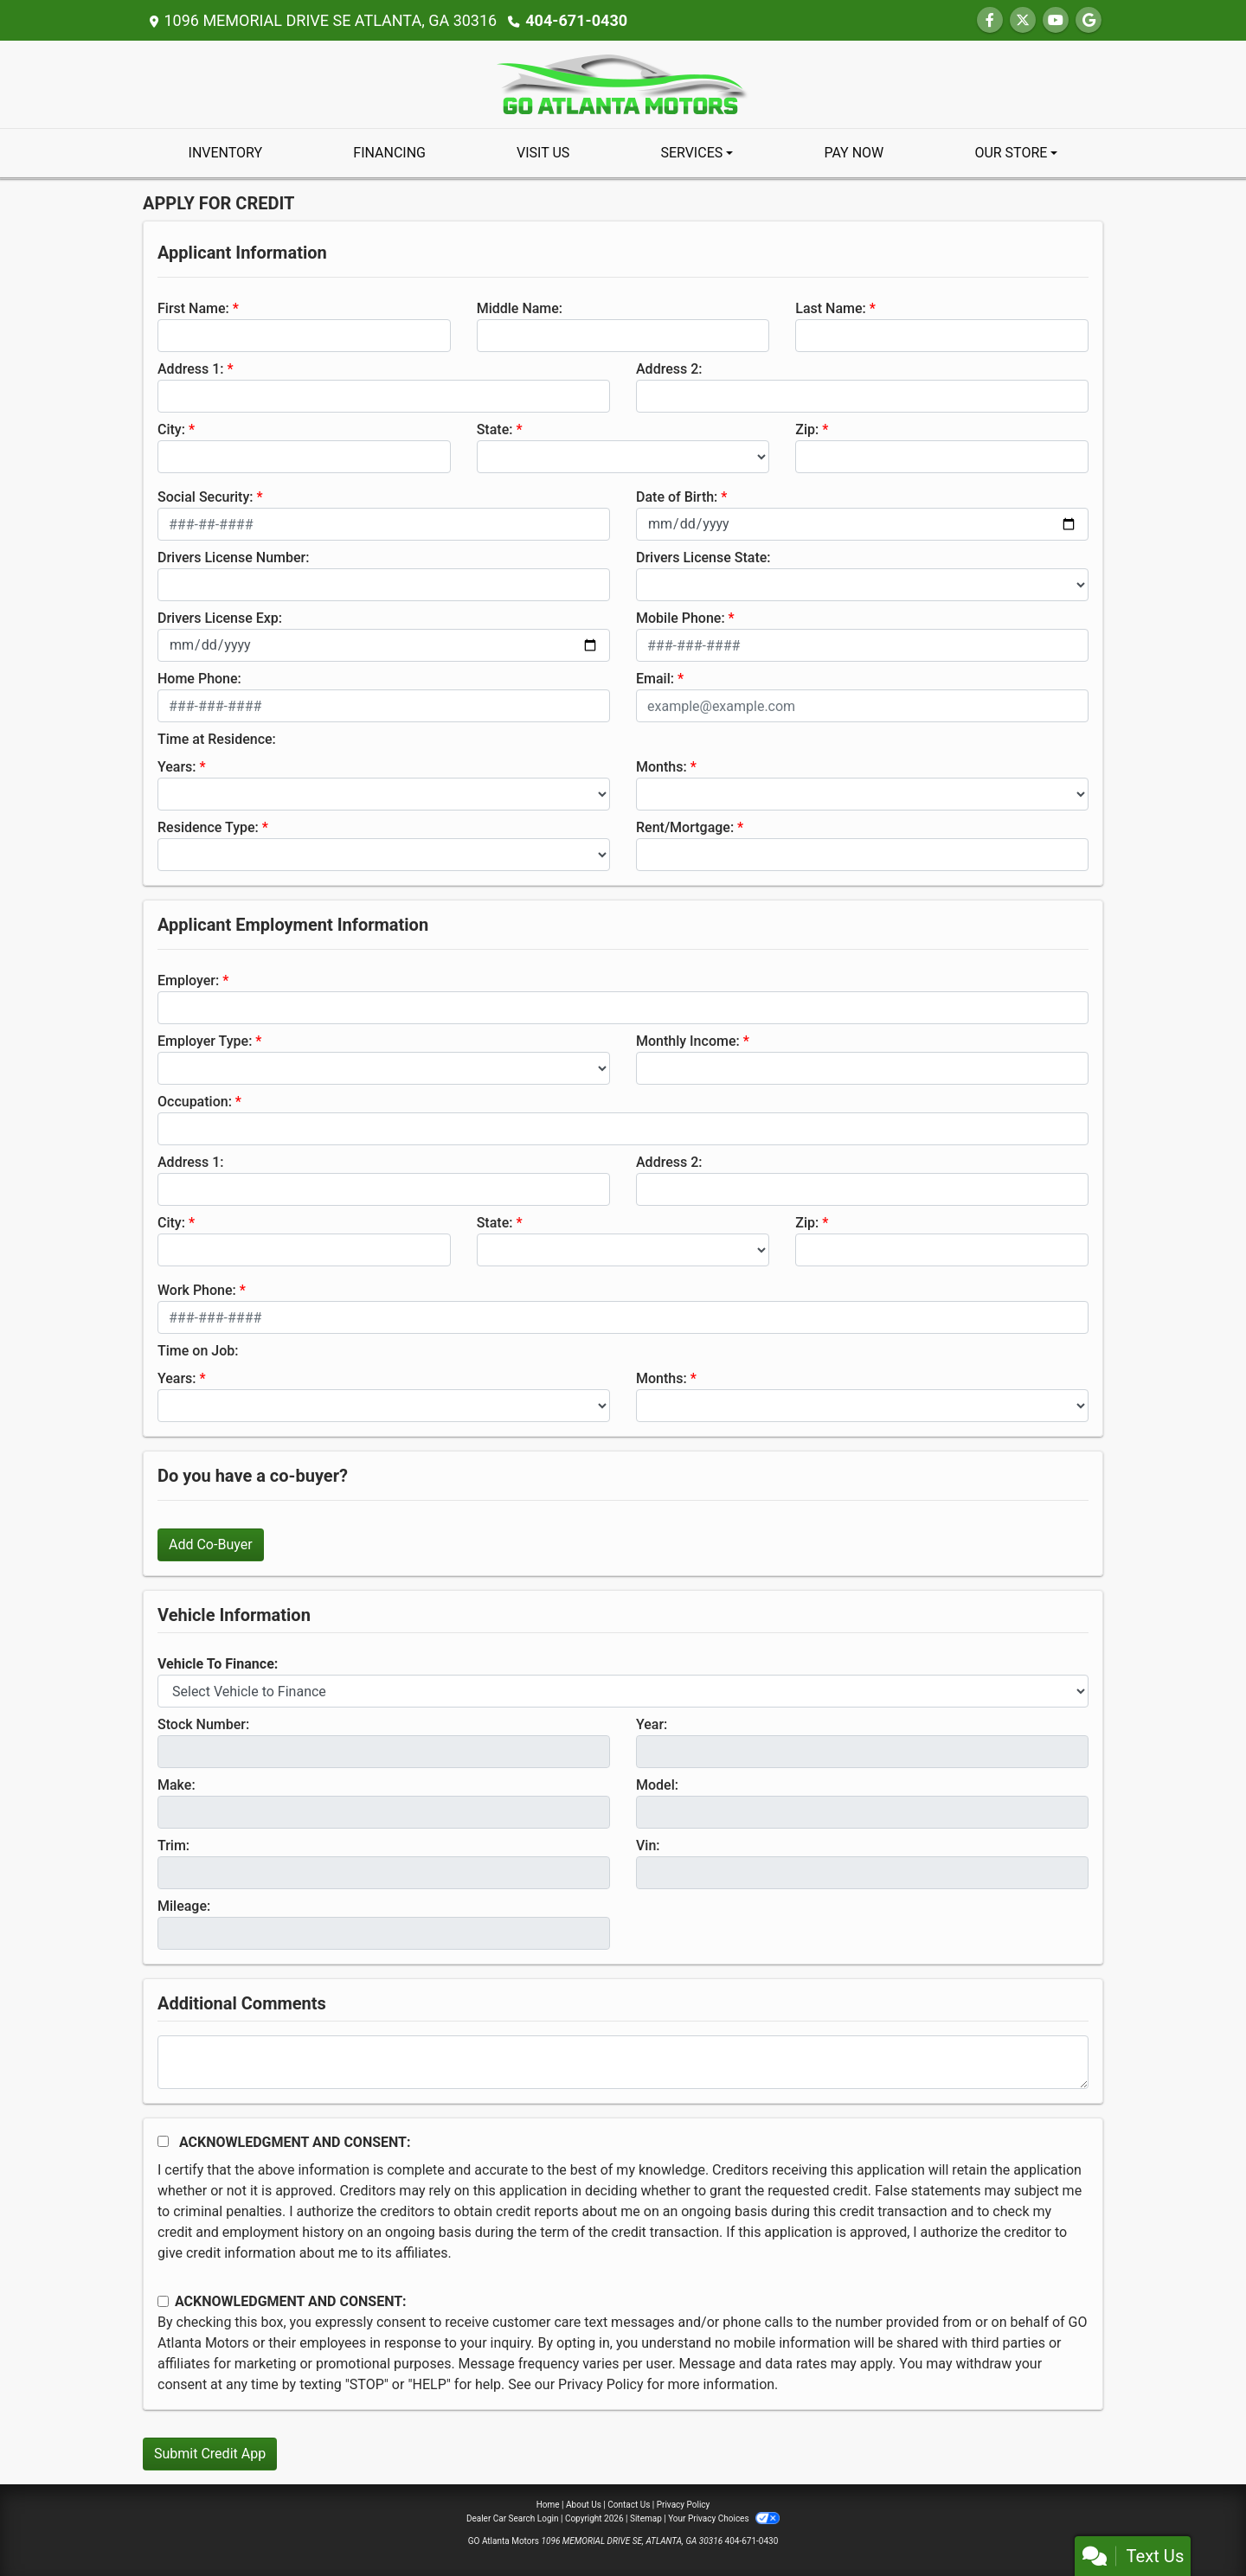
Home (548, 2504)
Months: (661, 767)
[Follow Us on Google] (1088, 20)
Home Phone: (199, 678)
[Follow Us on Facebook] (990, 20)
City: (171, 429)
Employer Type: (204, 1041)
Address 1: (190, 369)
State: (495, 429)
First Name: (193, 308)
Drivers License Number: (233, 557)
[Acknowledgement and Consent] (163, 2141)
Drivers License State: (703, 557)
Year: (651, 1724)
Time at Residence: (216, 739)
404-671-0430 (575, 20)
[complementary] (1194, 2524)
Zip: (807, 429)
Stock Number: (203, 1724)
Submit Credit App (210, 2453)
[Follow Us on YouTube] (1056, 20)
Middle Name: (519, 308)
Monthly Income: (688, 1041)
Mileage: (183, 1906)
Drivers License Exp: (219, 618)
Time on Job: (197, 1350)
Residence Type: (208, 827)
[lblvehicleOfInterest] (623, 1691)
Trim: (173, 1845)
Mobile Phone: (680, 618)
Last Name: (830, 308)
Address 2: (669, 369)
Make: (176, 1785)
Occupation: (194, 1101)
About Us (583, 2504)
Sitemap (646, 2518)
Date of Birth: (676, 497)
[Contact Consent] (163, 2301)
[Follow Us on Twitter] (1023, 20)
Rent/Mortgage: (685, 827)
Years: (176, 767)
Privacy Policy (601, 2384)
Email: (655, 678)
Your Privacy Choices (724, 2518)
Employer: (188, 980)
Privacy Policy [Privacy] (683, 2504)
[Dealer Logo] (623, 83)
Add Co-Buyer (211, 1544)
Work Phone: (196, 1290)
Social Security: (205, 497)
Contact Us (628, 2504)
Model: (657, 1785)
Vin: (648, 1845)
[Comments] (623, 2062)
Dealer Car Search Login (512, 2518)
